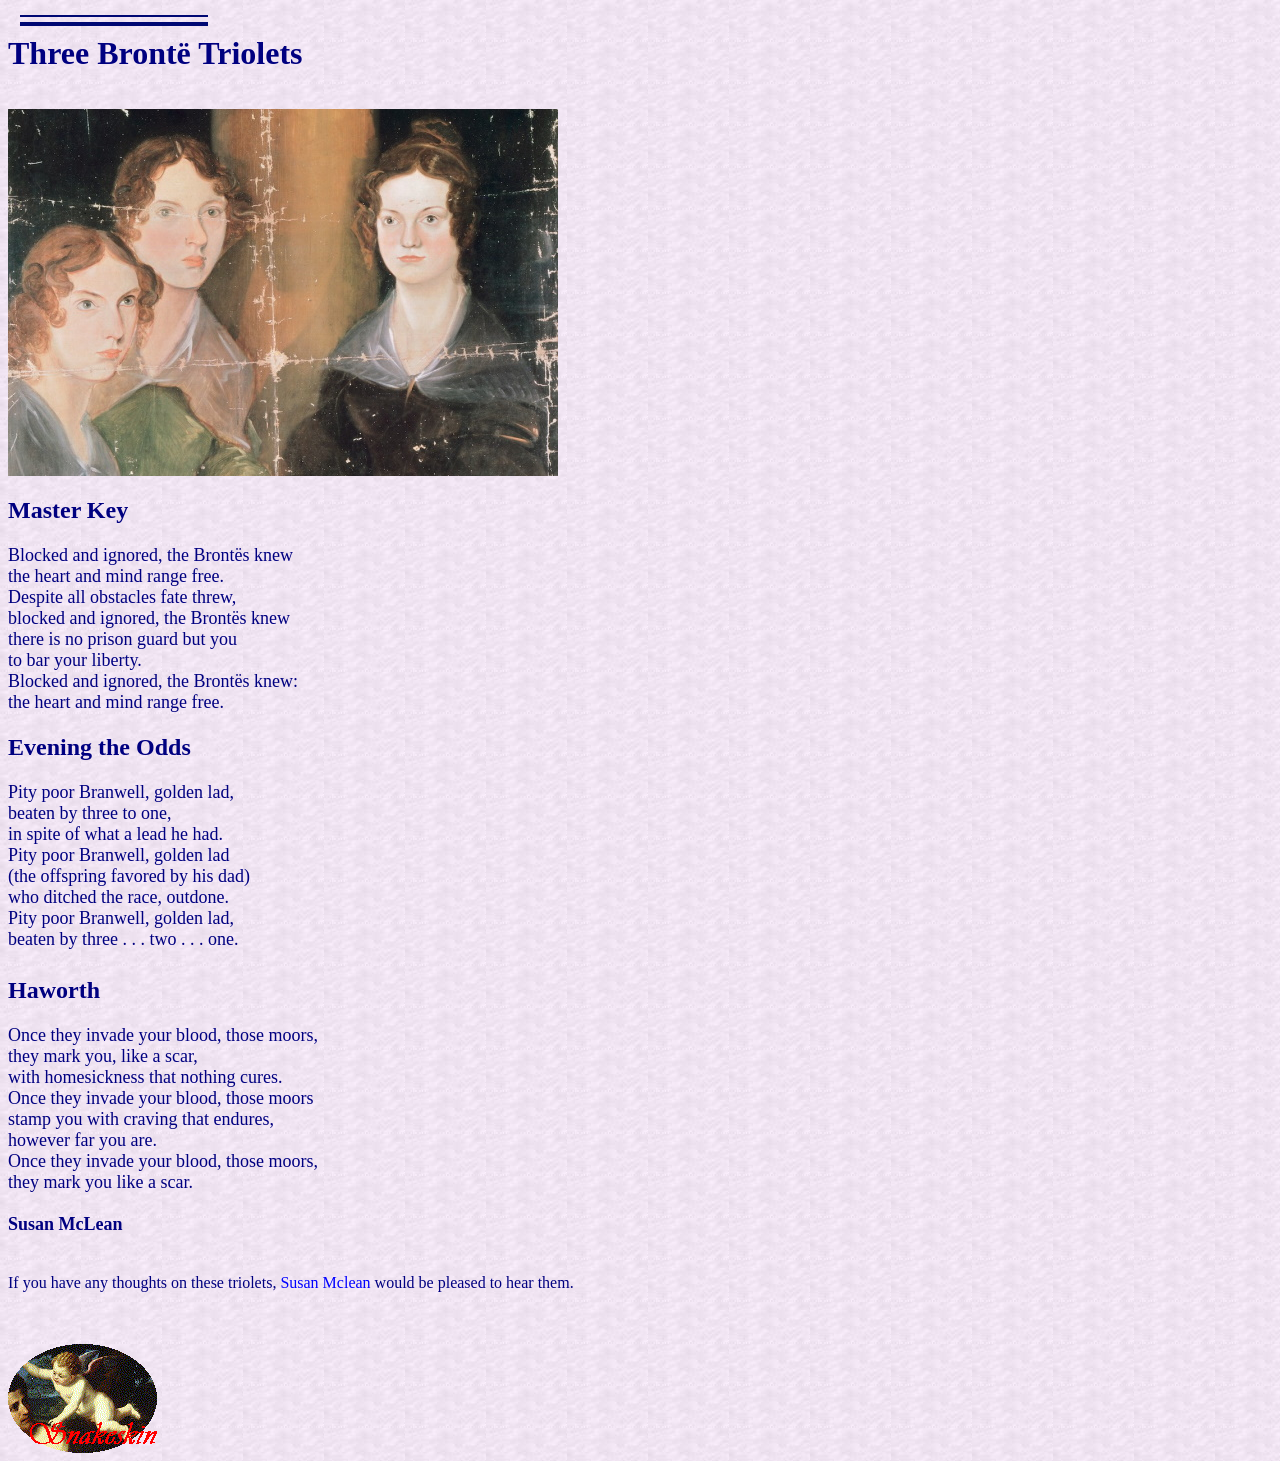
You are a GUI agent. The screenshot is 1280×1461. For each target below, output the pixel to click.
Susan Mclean (325, 1282)
